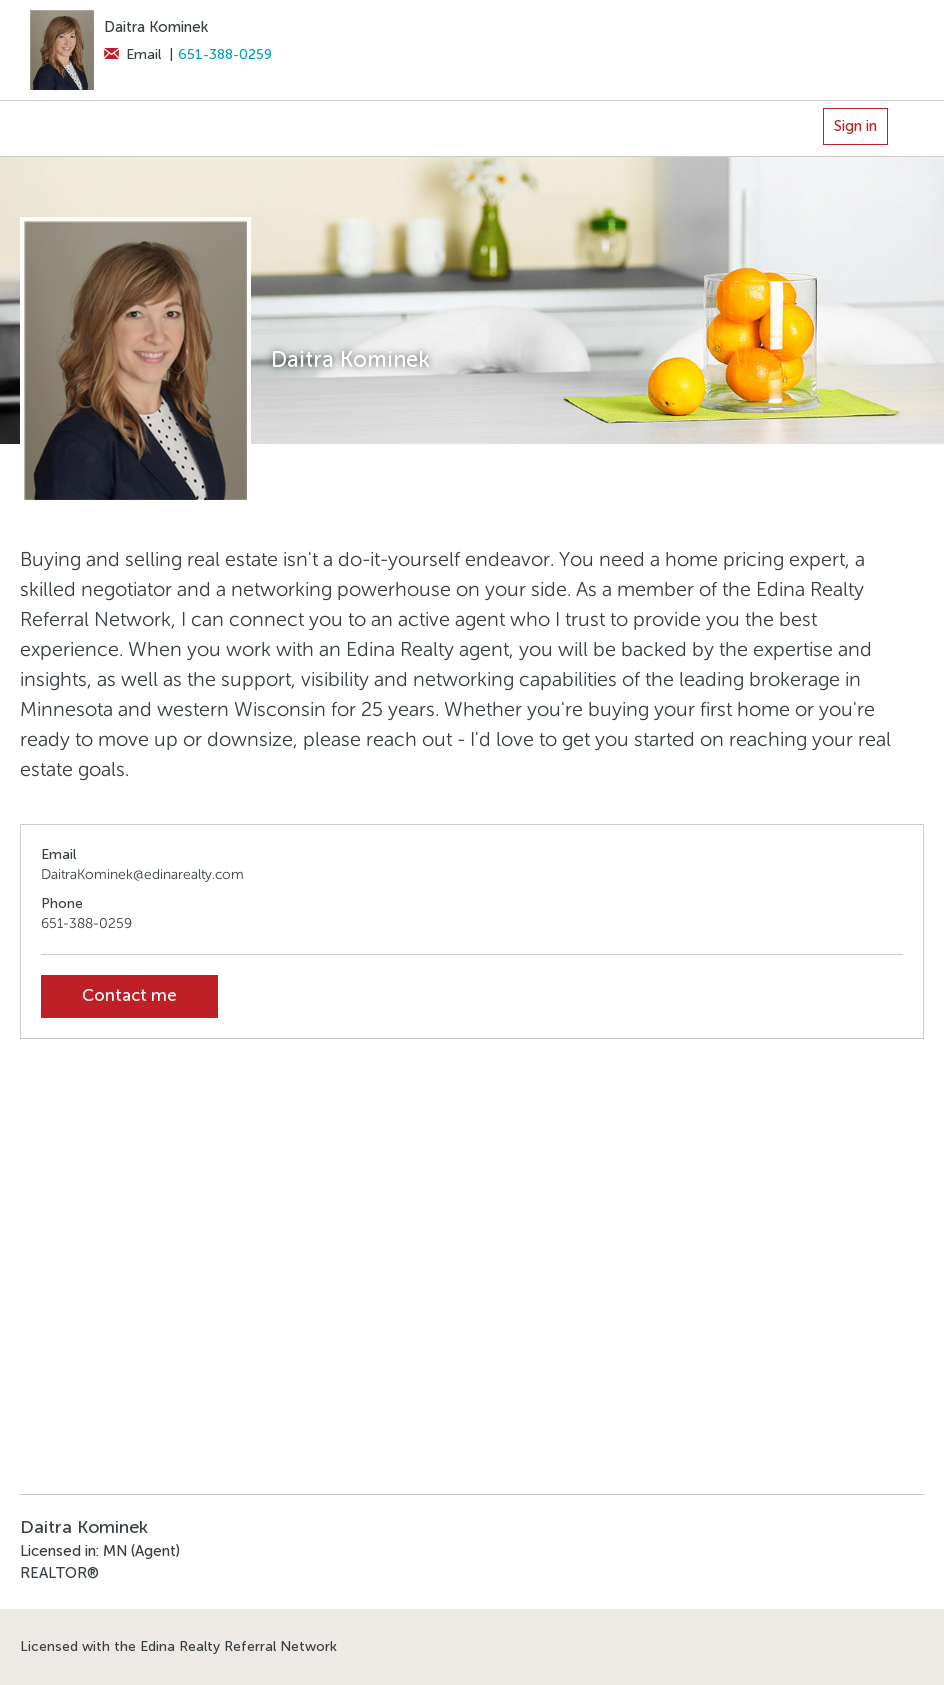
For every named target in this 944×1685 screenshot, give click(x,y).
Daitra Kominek (156, 27)
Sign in (855, 126)
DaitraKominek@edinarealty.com (142, 874)
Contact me (129, 995)
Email (132, 54)
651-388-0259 (225, 54)
